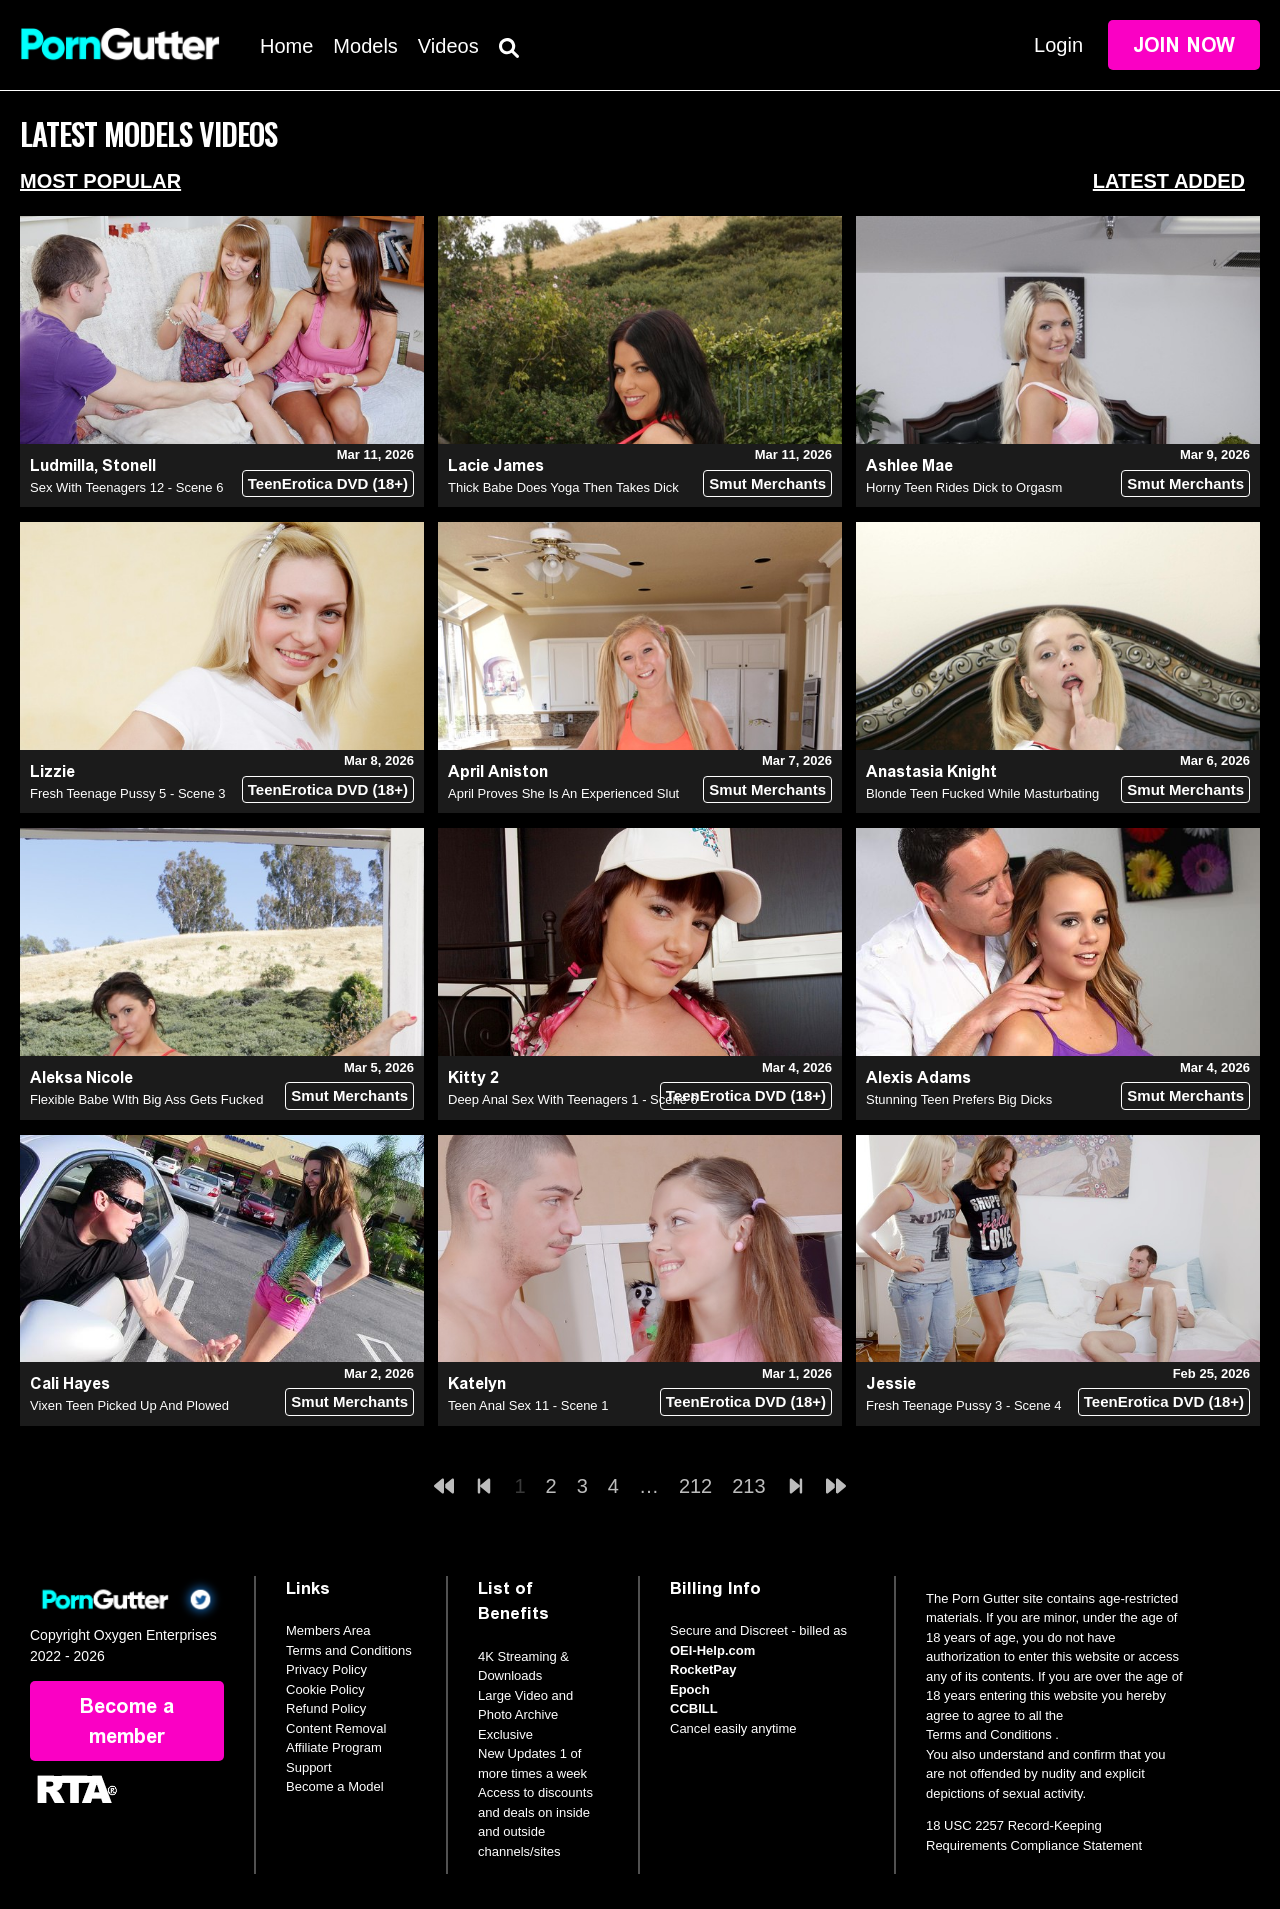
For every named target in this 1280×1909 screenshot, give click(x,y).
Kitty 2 (473, 1077)
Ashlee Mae (909, 465)
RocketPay (703, 1669)
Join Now (1184, 45)
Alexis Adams (918, 1077)
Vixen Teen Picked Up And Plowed (129, 1405)
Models (365, 46)
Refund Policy (326, 1708)
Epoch (690, 1689)
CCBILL (694, 1708)
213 (748, 1486)
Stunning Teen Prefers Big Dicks (959, 1099)
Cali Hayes (70, 1383)
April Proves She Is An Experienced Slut (563, 793)
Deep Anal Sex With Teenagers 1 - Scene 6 (573, 1099)
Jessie (891, 1383)
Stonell (129, 465)
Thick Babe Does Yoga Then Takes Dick (563, 487)
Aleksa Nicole (81, 1077)
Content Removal (336, 1728)
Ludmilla (62, 465)
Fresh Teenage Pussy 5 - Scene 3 (128, 793)
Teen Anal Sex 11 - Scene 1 (528, 1405)
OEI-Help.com (712, 1650)
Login (1058, 45)
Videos (448, 46)
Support (309, 1767)
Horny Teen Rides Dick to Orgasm (964, 487)
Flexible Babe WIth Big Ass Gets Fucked (146, 1099)
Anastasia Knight (931, 771)
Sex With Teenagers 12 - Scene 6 (126, 487)
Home (286, 46)
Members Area (328, 1630)
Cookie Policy (325, 1689)
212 (695, 1486)
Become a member (127, 1721)
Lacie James (496, 465)
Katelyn (477, 1383)
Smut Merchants (767, 483)
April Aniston (498, 771)
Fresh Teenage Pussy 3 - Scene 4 (964, 1405)
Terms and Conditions (349, 1650)
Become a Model (335, 1786)
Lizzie (52, 771)
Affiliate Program (334, 1747)
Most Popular (100, 181)
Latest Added (1169, 181)
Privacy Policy (326, 1669)
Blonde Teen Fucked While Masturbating (982, 793)
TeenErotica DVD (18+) (328, 483)
